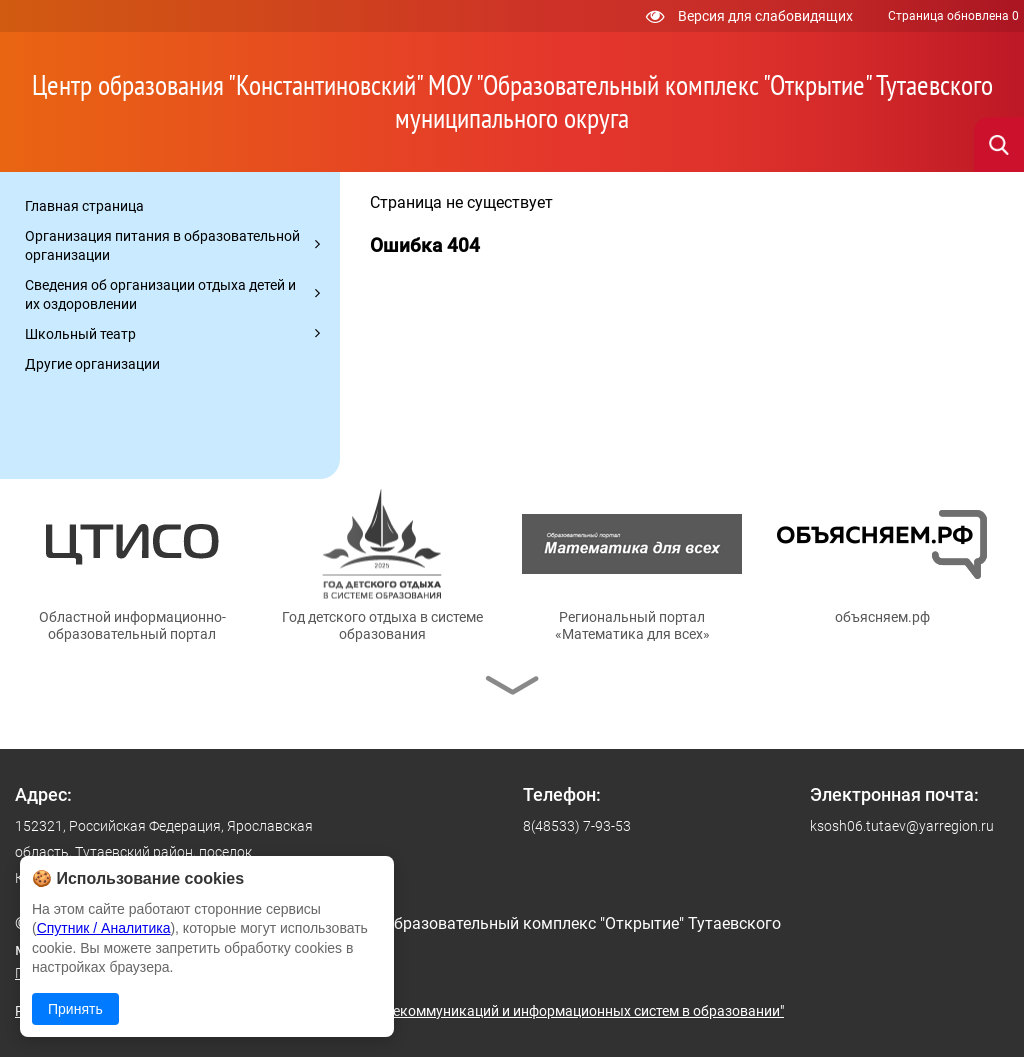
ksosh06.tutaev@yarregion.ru (902, 826)
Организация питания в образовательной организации (162, 246)
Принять (75, 1009)
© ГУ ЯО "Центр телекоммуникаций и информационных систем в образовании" (526, 1011)
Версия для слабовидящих (749, 16)
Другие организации (92, 364)
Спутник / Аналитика (104, 928)
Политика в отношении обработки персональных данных (203, 973)
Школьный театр (80, 334)
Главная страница (84, 206)
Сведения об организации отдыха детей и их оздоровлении (160, 295)
